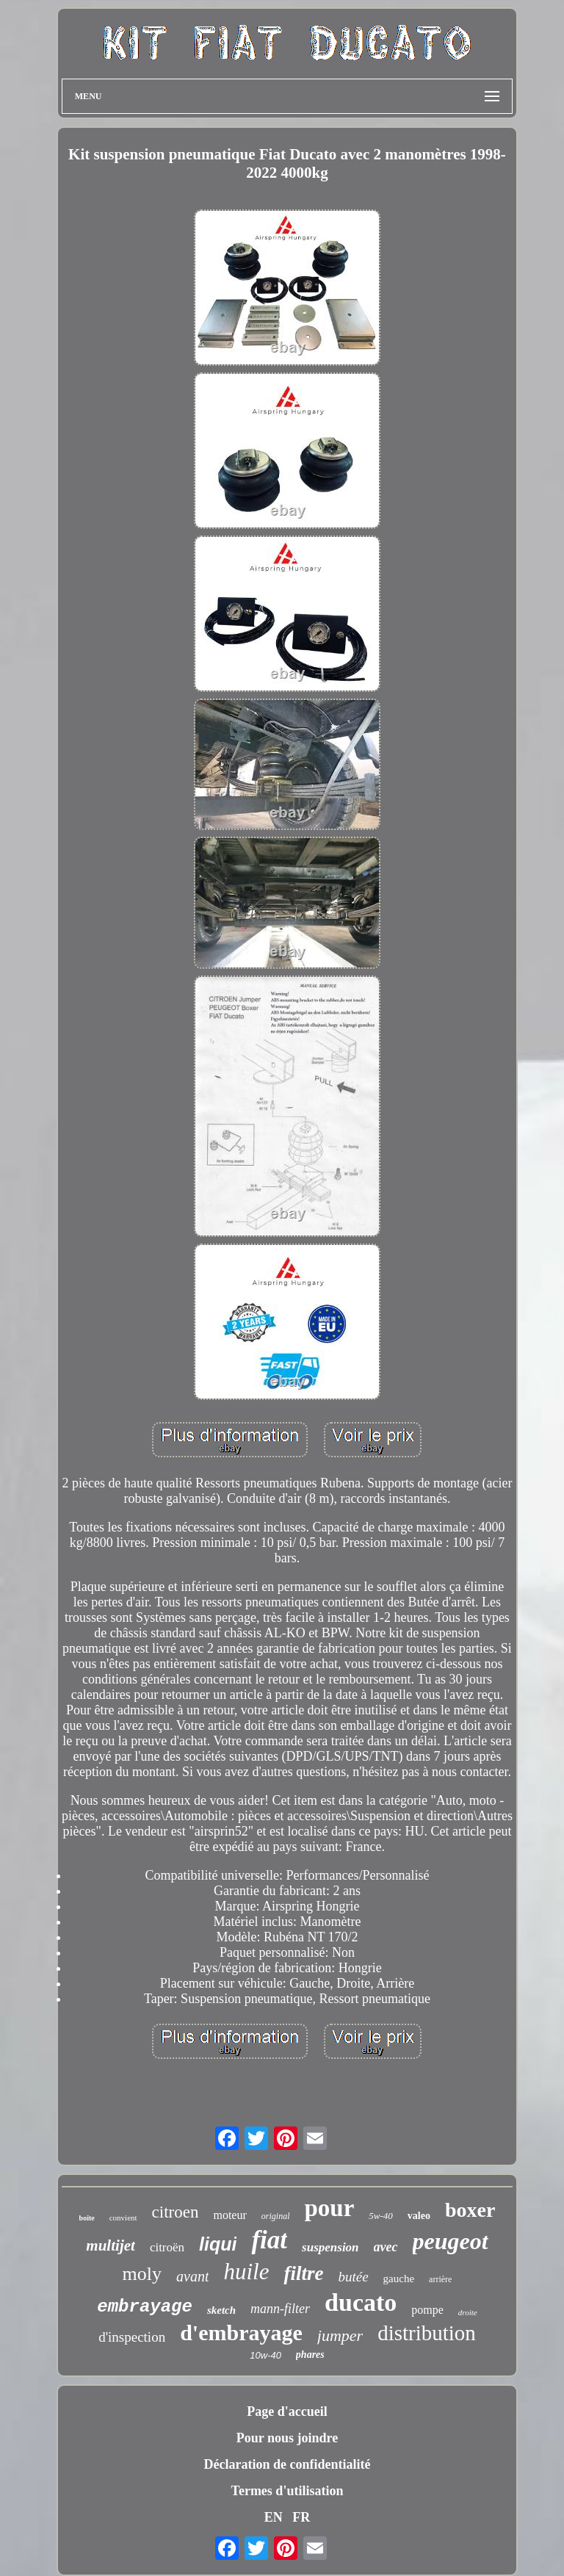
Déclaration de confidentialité (287, 2464)
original (275, 2216)
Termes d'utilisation (287, 2490)
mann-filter (280, 2308)
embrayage (144, 2307)
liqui (217, 2244)
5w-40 (381, 2215)
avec (386, 2247)
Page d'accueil (287, 2411)
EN (273, 2517)
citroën (167, 2247)
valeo (419, 2215)
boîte (87, 2218)
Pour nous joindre (287, 2438)
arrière (440, 2279)
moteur (229, 2215)
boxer (470, 2209)
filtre (303, 2273)
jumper (340, 2335)
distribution (426, 2333)
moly (142, 2273)
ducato (361, 2302)
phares (310, 2354)
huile (246, 2271)
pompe (427, 2309)
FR (301, 2517)
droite (467, 2312)
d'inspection (131, 2337)
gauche (398, 2278)
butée (353, 2276)
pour (329, 2208)
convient (123, 2217)
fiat (269, 2240)
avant (192, 2276)
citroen (175, 2212)
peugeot (450, 2241)
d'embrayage (241, 2332)
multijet (110, 2245)
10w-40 (265, 2355)
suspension (330, 2247)
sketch (221, 2310)
